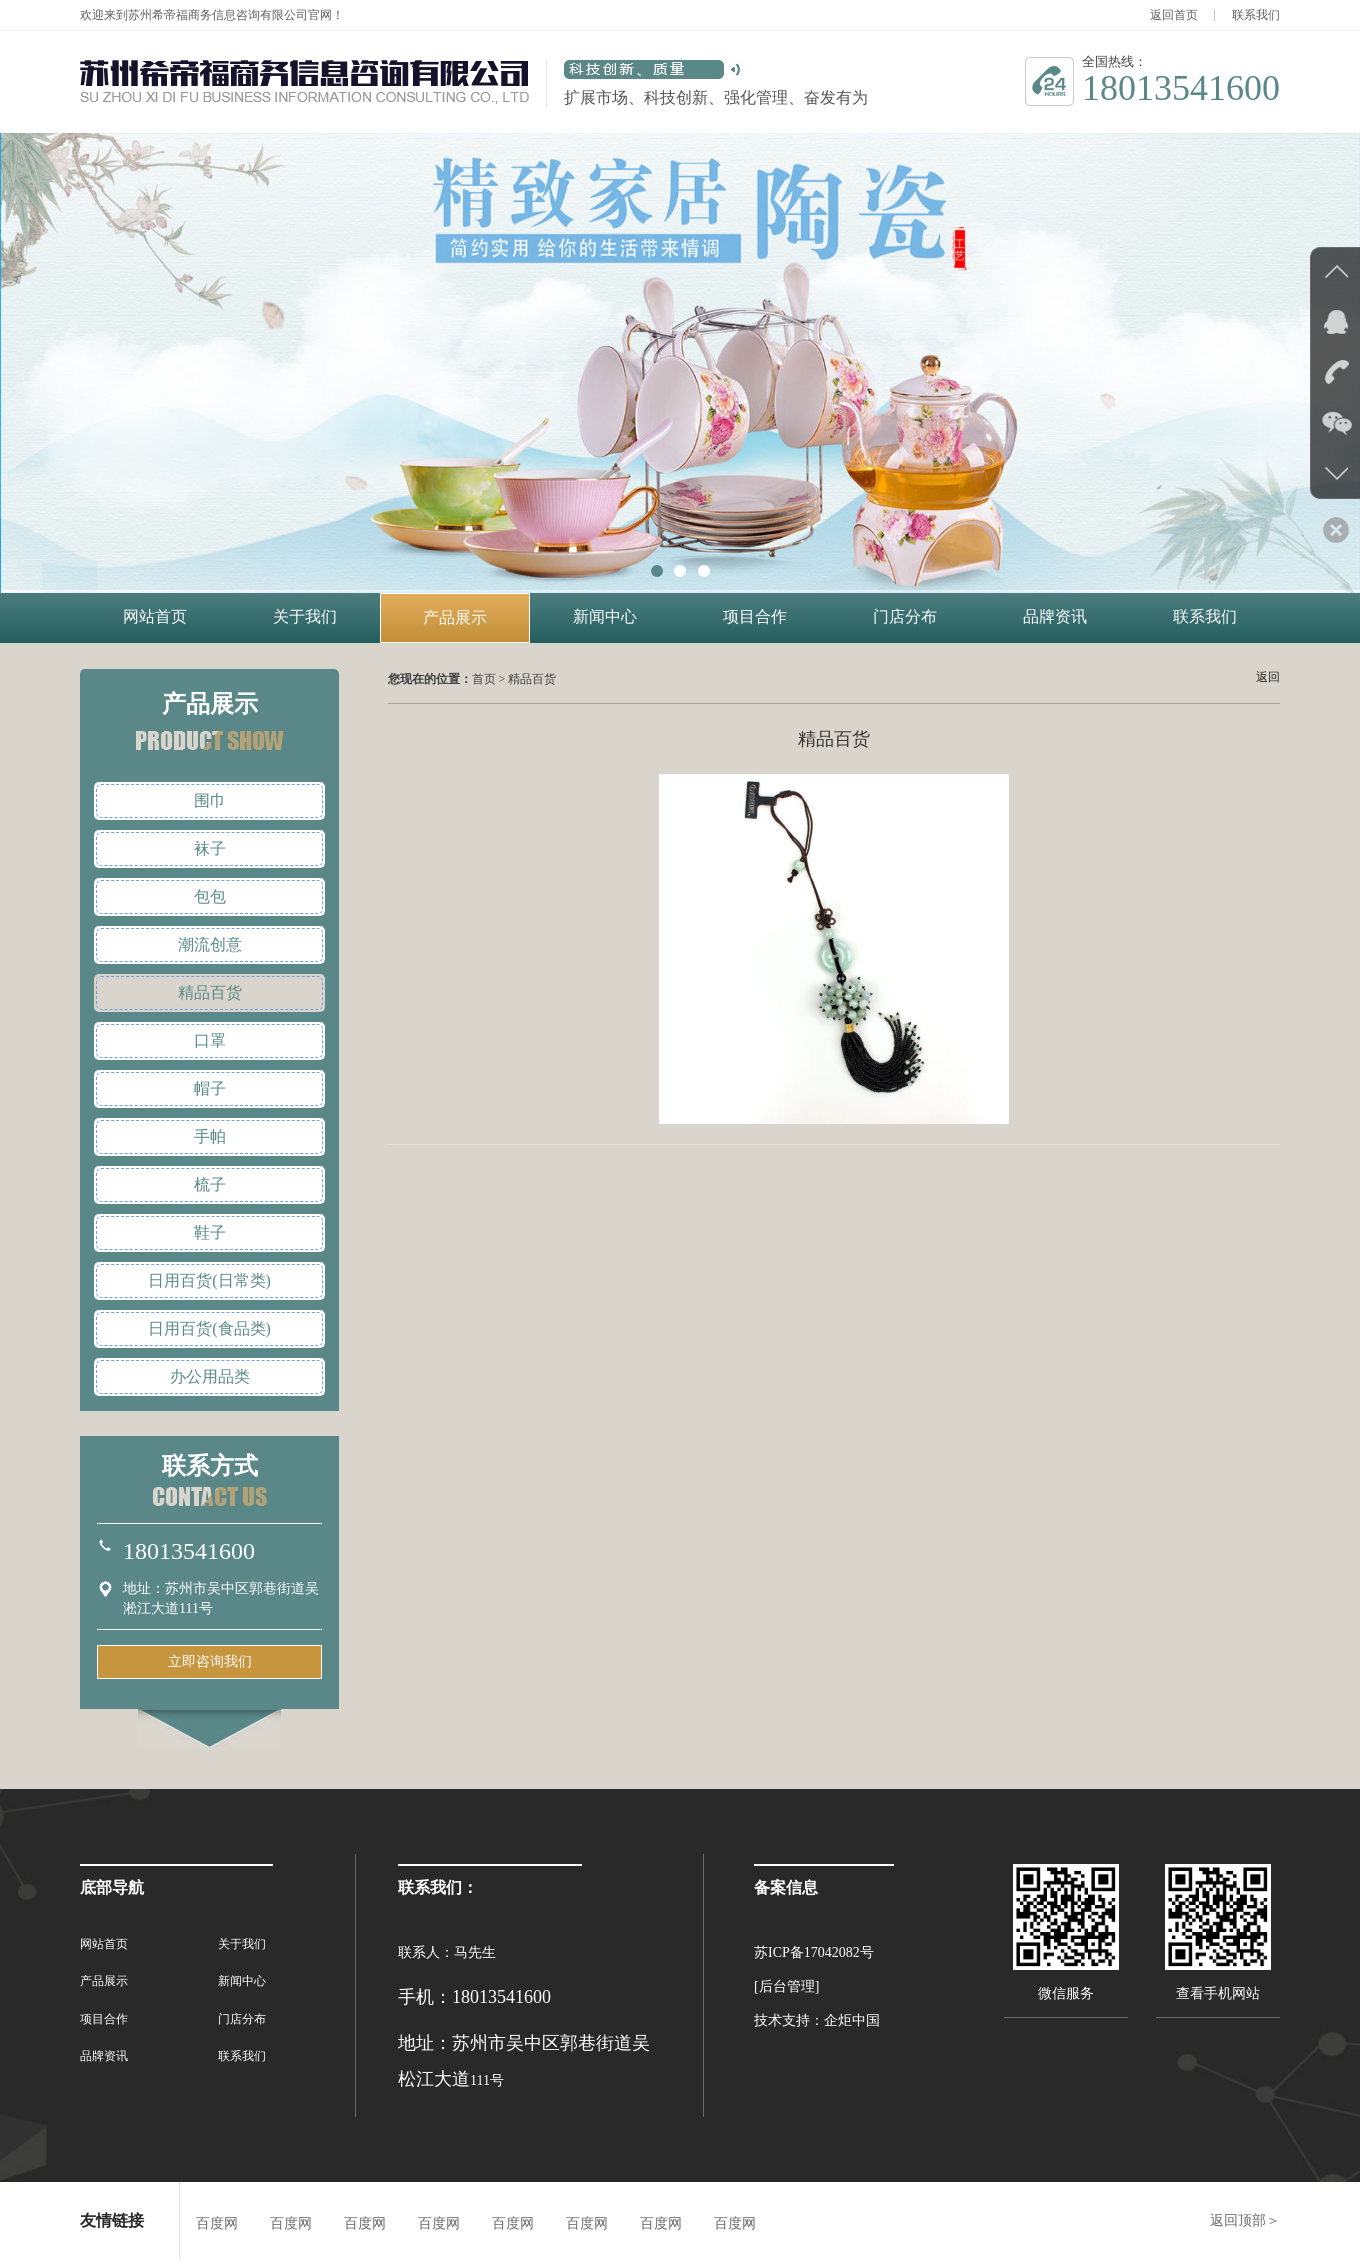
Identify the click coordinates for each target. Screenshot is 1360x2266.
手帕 (210, 1136)
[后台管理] (786, 1986)
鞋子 (210, 1232)
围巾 (210, 800)
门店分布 (905, 616)
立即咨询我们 (210, 1661)
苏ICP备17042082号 (814, 1952)
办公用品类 (210, 1376)
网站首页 (155, 616)
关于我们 (305, 616)
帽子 (210, 1088)
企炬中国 (852, 2020)
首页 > (490, 679)
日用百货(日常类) (209, 1280)
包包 (210, 896)
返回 (1268, 677)
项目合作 (755, 616)
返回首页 (1174, 15)
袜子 (210, 848)
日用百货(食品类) (209, 1328)
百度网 (217, 2223)
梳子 (210, 1184)
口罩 (210, 1040)
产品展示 (455, 617)
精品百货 (210, 992)
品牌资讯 (1055, 616)
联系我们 (1256, 15)
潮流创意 (210, 944)
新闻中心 (605, 616)
